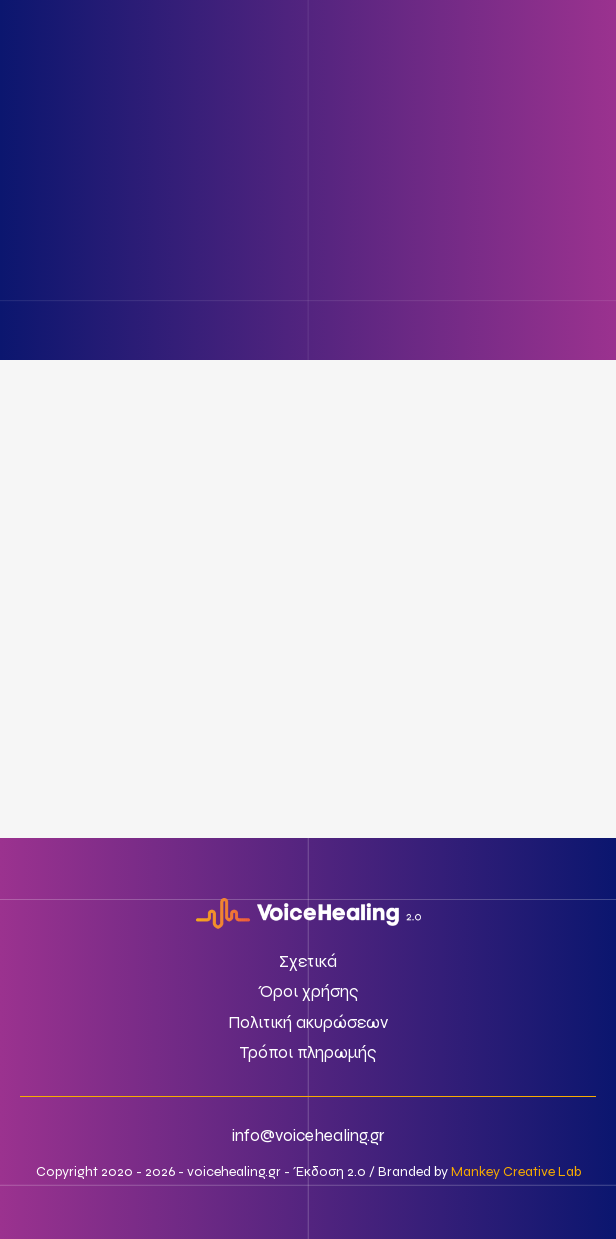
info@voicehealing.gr (308, 1135)
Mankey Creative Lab (516, 1171)
